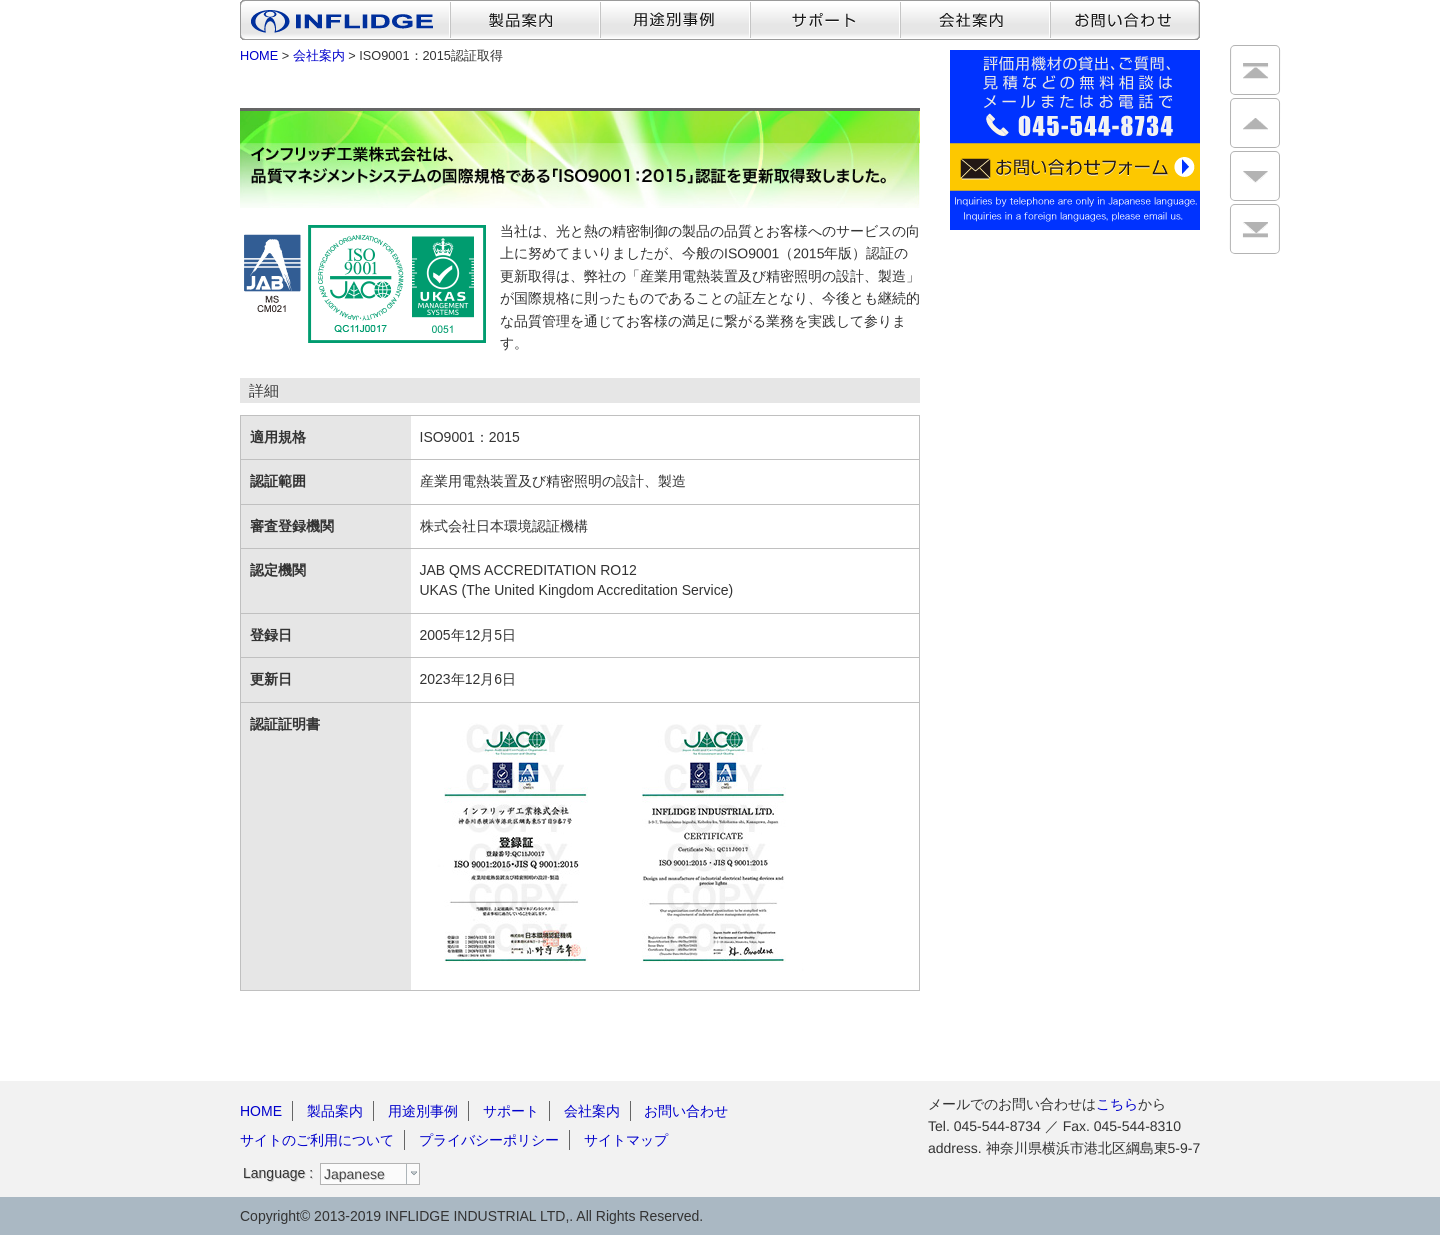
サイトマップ (626, 1140)
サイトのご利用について (317, 1140)
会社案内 (319, 55)
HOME (259, 55)
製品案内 (335, 1111)
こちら (1117, 1104)
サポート (511, 1111)
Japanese (354, 1174)
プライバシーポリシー (489, 1140)
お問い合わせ (686, 1111)
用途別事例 (423, 1111)
